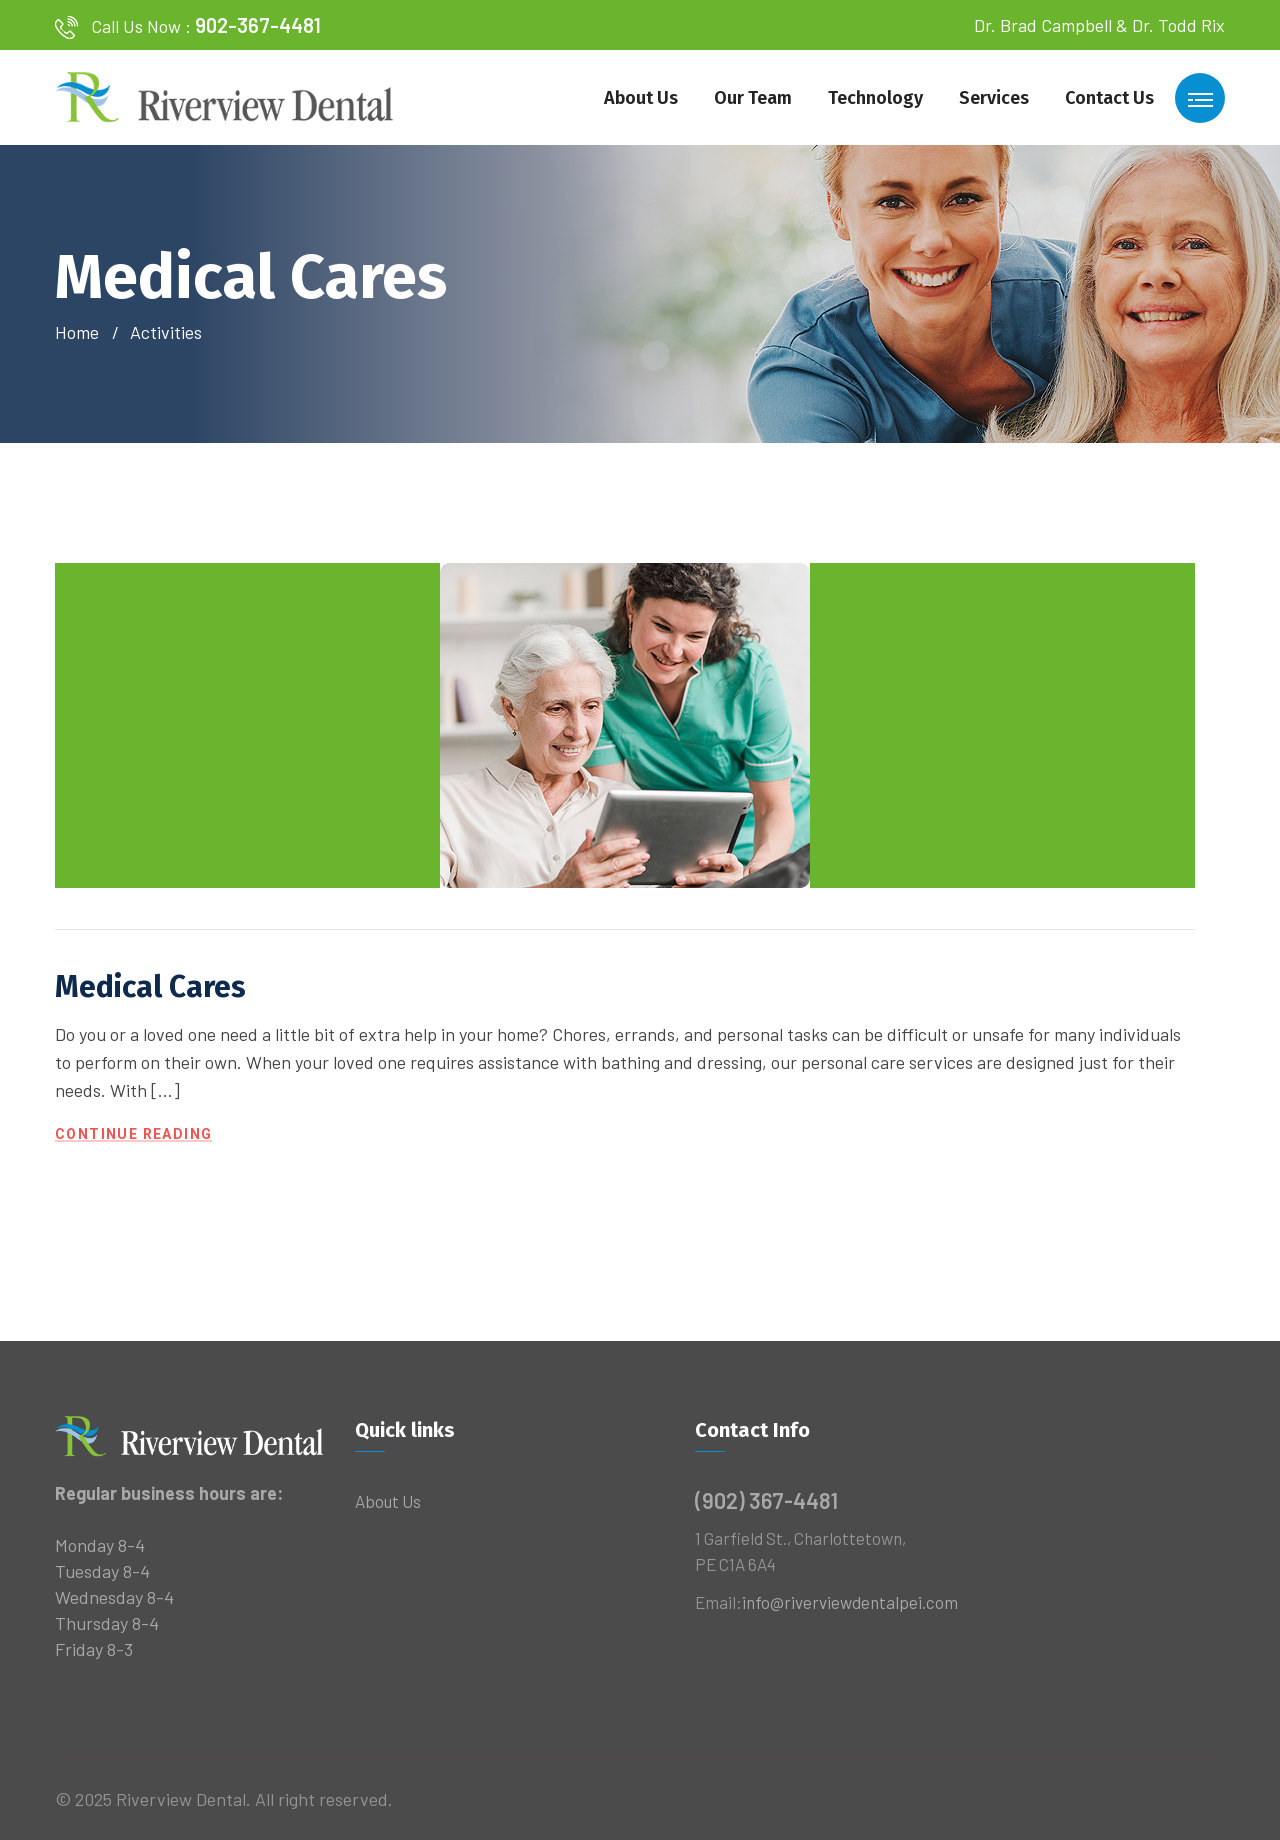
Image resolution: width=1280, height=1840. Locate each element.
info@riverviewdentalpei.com (850, 1602)
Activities (166, 332)
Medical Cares (150, 987)
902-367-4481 (258, 25)
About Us (641, 98)
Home (81, 332)
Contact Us (1109, 98)
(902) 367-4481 (766, 1500)
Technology (875, 98)
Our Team (753, 98)
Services (994, 98)
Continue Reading (133, 1135)
